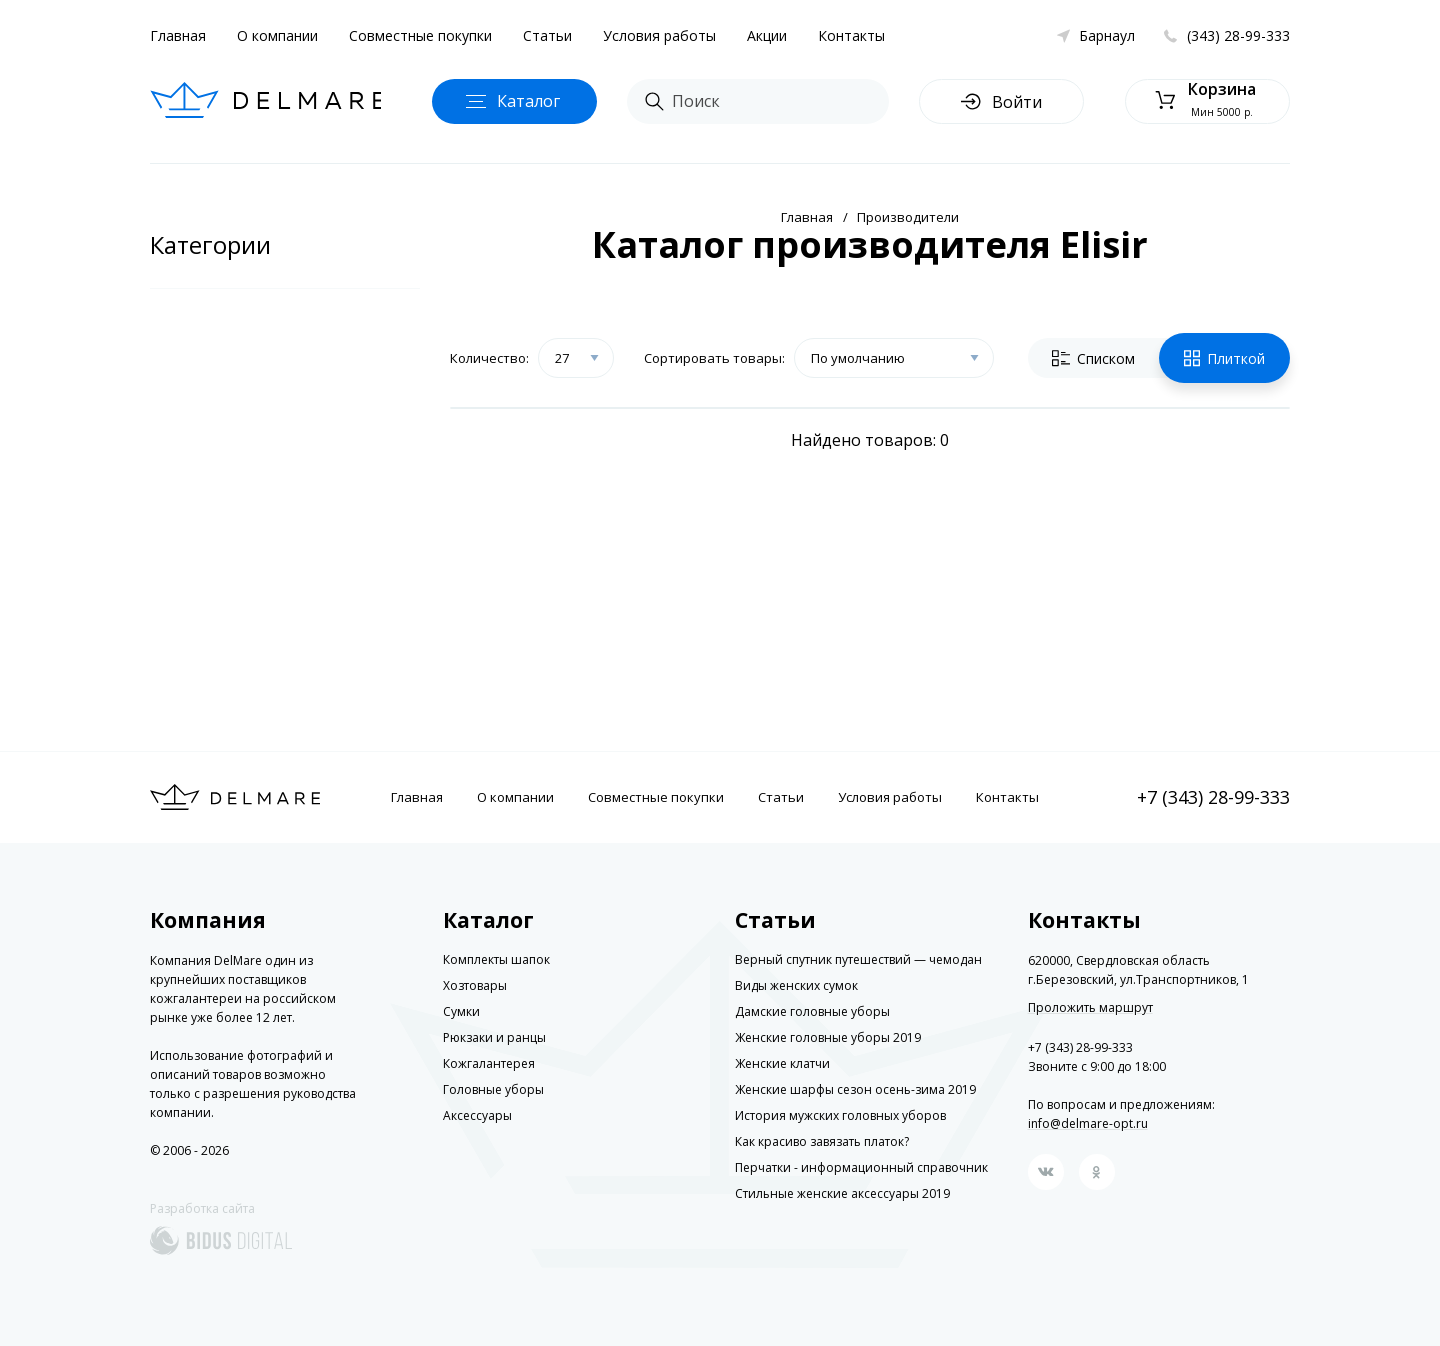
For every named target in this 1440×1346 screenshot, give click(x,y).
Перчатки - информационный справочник (861, 1167)
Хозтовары (475, 985)
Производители (908, 217)
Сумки (461, 1011)
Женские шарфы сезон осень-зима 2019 (855, 1089)
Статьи (547, 35)
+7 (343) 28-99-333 (1213, 797)
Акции (767, 35)
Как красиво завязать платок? (822, 1141)
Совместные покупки (420, 35)
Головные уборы (493, 1089)
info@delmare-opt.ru (1088, 1123)
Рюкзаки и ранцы (494, 1037)
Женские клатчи (782, 1063)
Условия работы (659, 35)
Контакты (851, 35)
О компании (277, 35)
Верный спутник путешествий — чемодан (858, 959)
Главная (178, 35)
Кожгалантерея (489, 1063)
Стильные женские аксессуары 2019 (842, 1193)
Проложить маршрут (1090, 1008)
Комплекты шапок (496, 959)
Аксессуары (477, 1115)
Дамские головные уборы (812, 1011)
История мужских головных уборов (840, 1115)
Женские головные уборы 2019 (828, 1037)
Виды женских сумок (796, 985)
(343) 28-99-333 (1238, 35)
